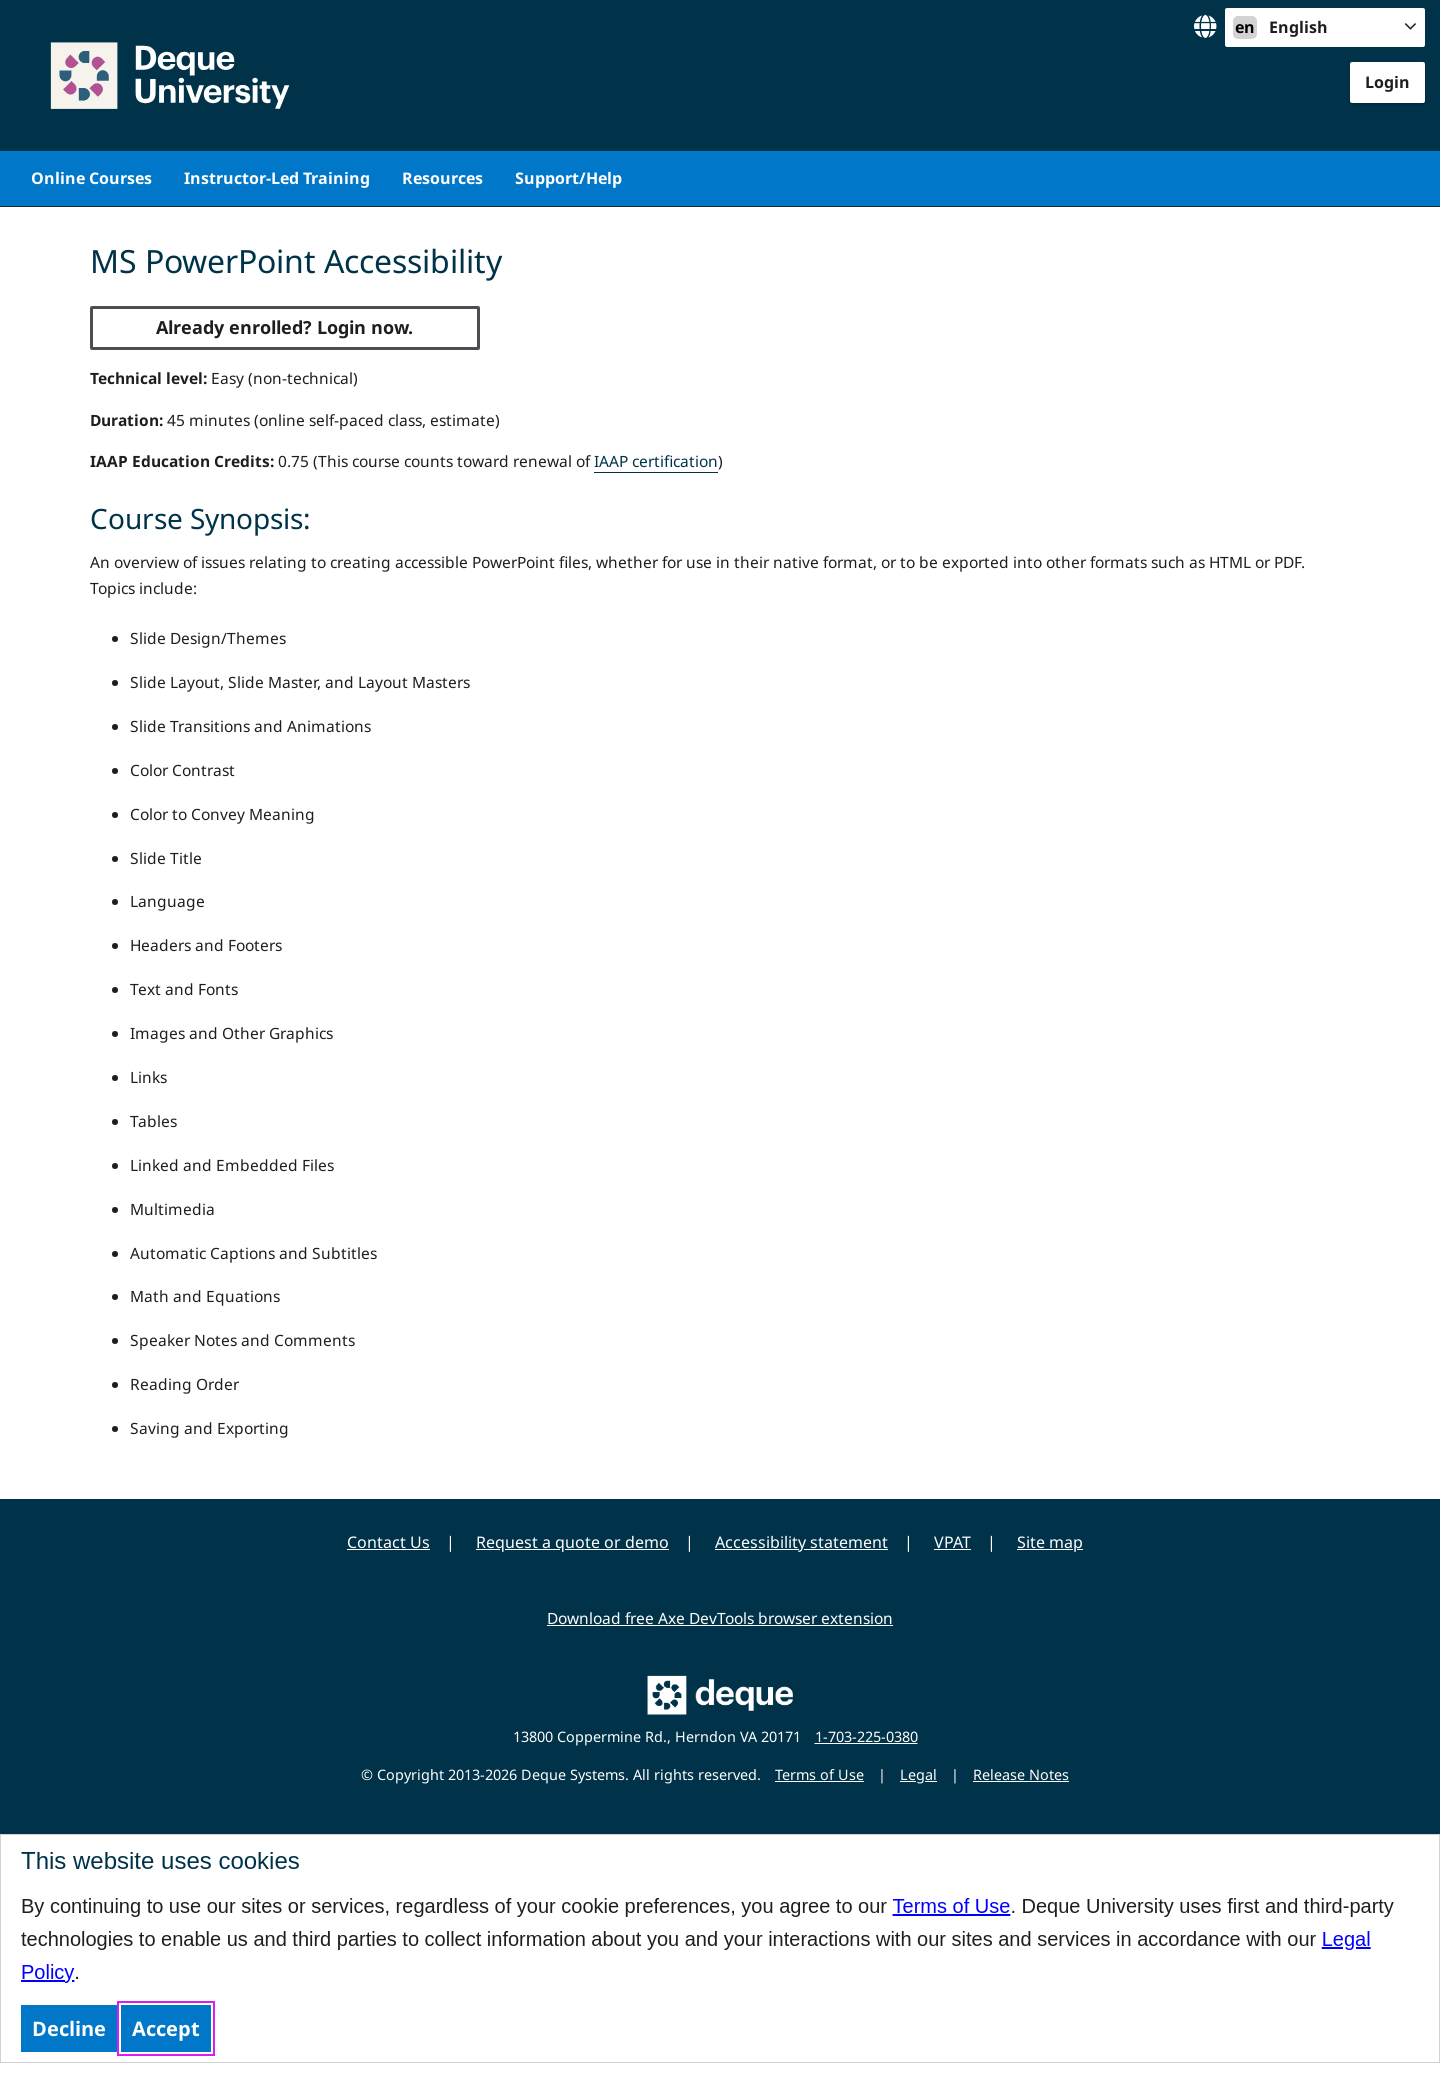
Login (1387, 82)
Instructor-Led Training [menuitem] (277, 178)
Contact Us (388, 1542)
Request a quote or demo (572, 1542)
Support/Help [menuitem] (568, 178)
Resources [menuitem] (442, 178)
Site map (1050, 1542)
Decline (69, 2028)
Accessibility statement (801, 1542)
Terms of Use (952, 1906)
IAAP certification (656, 461)
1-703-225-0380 (866, 1736)
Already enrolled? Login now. (285, 327)
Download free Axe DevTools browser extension (720, 1618)
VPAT (952, 1542)
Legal (918, 1774)
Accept (166, 2028)
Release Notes (1021, 1774)
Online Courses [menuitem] (91, 178)
